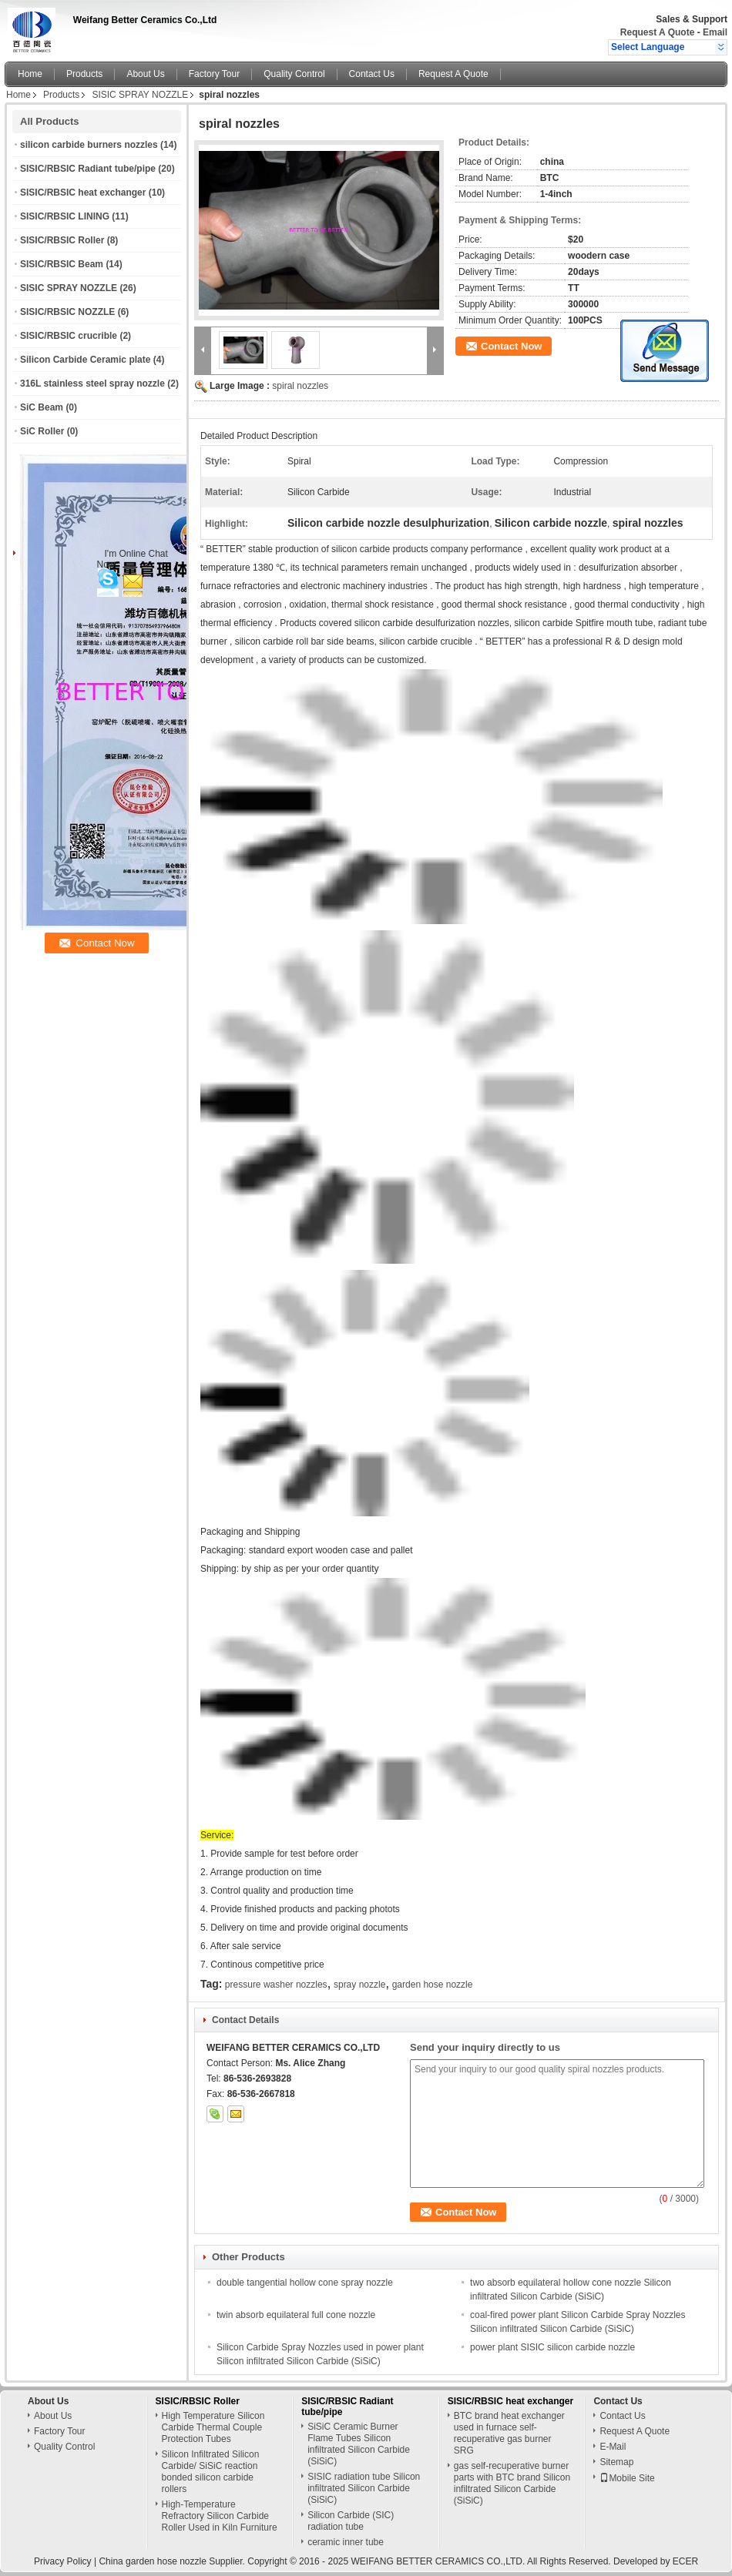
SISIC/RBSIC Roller (62, 240)
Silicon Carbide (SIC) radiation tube (350, 2521)
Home (30, 74)
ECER (685, 2561)
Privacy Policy (63, 2561)
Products (84, 74)
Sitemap (616, 2462)
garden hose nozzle (432, 1984)
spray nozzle (359, 1984)
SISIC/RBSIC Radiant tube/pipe (88, 168)
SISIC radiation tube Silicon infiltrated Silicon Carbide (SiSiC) (363, 2488)
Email (715, 32)
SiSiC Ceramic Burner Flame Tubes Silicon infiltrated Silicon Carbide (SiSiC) (358, 2444)
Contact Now (511, 346)
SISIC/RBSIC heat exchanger (83, 192)
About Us (145, 74)
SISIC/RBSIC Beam (61, 264)
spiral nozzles (300, 385)
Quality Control (294, 74)
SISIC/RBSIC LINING (64, 216)
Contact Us (372, 74)
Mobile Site (626, 2478)
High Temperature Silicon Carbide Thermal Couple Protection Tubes (213, 2427)
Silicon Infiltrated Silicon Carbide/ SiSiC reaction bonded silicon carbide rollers (211, 2471)
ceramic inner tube (345, 2542)
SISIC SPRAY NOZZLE (140, 94)
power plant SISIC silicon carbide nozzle (552, 2347)
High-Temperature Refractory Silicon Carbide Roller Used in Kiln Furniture (219, 2516)
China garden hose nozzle (152, 2561)
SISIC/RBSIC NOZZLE (67, 312)
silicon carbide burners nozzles (89, 144)
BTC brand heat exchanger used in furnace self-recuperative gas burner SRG (509, 2433)
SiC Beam (41, 407)
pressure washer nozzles (276, 1984)
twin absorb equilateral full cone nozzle (296, 2315)
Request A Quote (657, 32)
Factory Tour (214, 74)
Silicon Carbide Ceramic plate (85, 359)
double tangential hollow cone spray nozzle (305, 2282)
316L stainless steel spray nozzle (92, 383)
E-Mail (612, 2446)
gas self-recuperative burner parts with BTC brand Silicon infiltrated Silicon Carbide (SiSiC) (512, 2483)
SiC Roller (42, 431)
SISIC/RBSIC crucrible (68, 335)
